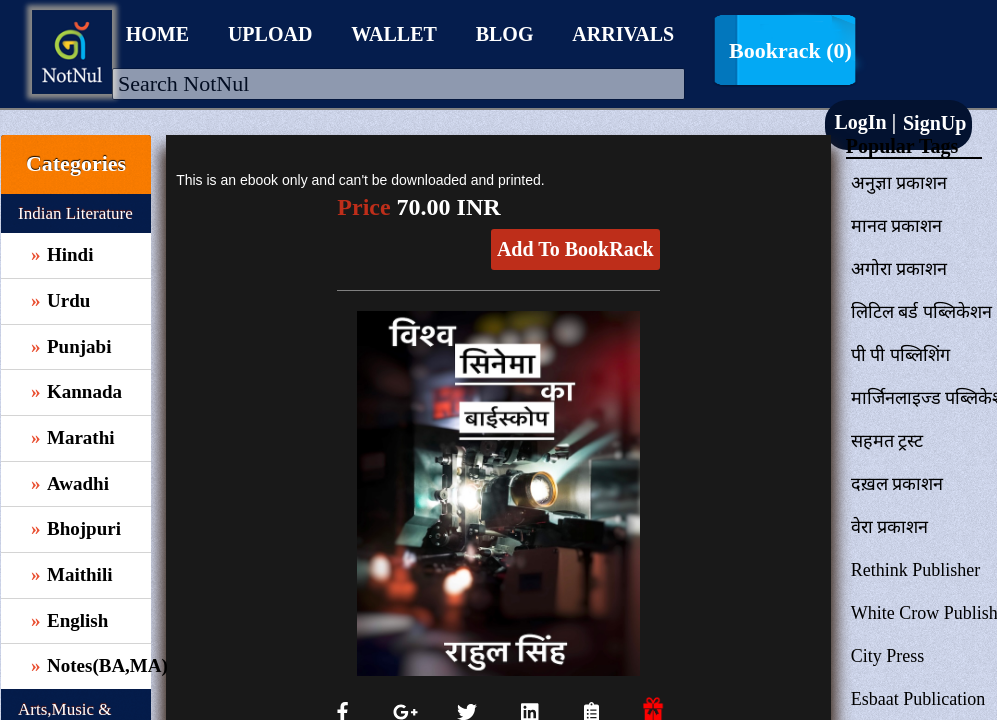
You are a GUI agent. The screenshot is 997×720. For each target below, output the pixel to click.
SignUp (932, 123)
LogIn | (865, 122)
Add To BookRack (575, 249)
